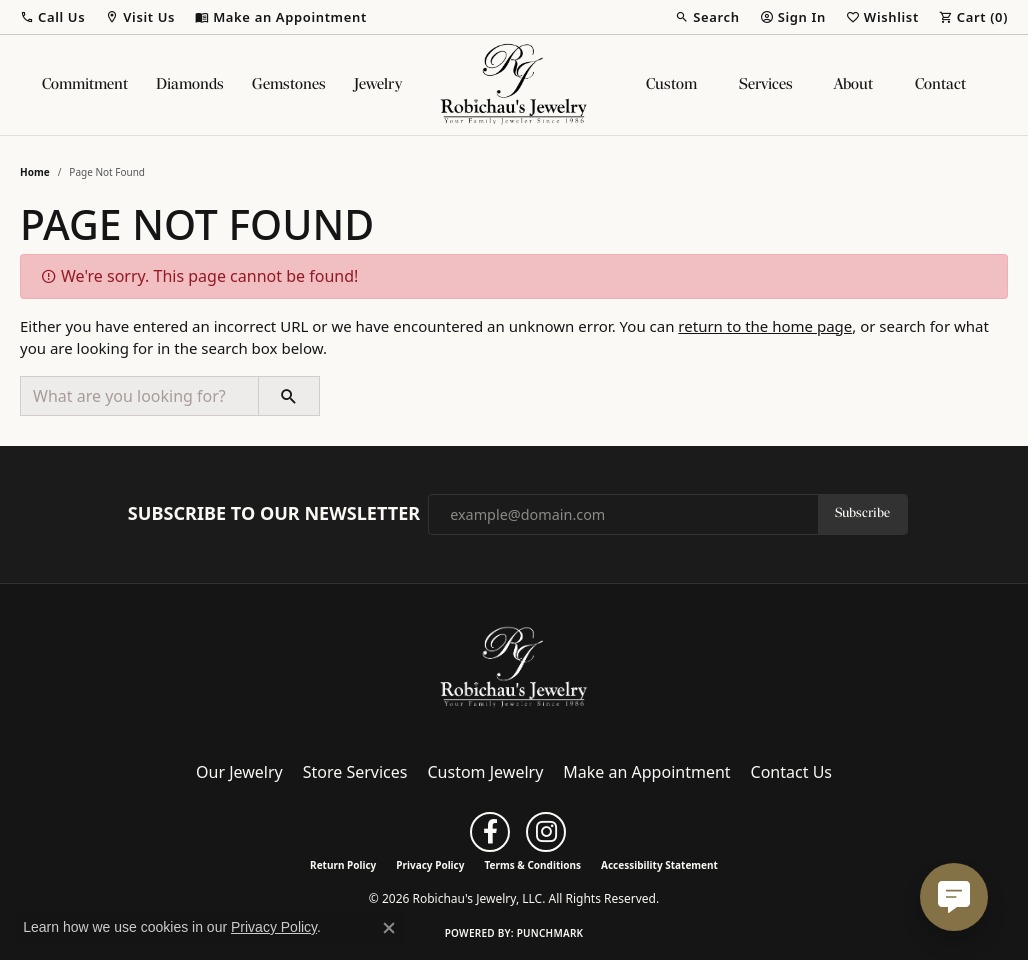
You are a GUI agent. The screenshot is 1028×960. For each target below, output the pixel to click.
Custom (671, 85)
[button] (52, 17)
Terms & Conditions (532, 865)
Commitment (85, 85)
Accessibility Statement (659, 865)
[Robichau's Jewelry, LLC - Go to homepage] (514, 666)
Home (35, 172)
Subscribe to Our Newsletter (274, 514)
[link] (281, 17)
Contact (940, 85)
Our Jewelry (239, 772)
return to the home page (765, 326)
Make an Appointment (646, 772)
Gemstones (289, 85)
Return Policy (343, 865)
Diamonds (190, 85)
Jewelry (378, 85)
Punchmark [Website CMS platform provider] (550, 933)
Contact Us (791, 772)
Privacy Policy (430, 865)
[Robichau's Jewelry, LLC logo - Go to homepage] (514, 85)
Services (766, 85)
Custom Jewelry (486, 772)
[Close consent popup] (389, 928)
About (853, 85)
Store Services (355, 772)
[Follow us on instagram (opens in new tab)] (546, 832)
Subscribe (862, 513)
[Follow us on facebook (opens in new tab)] (490, 832)
